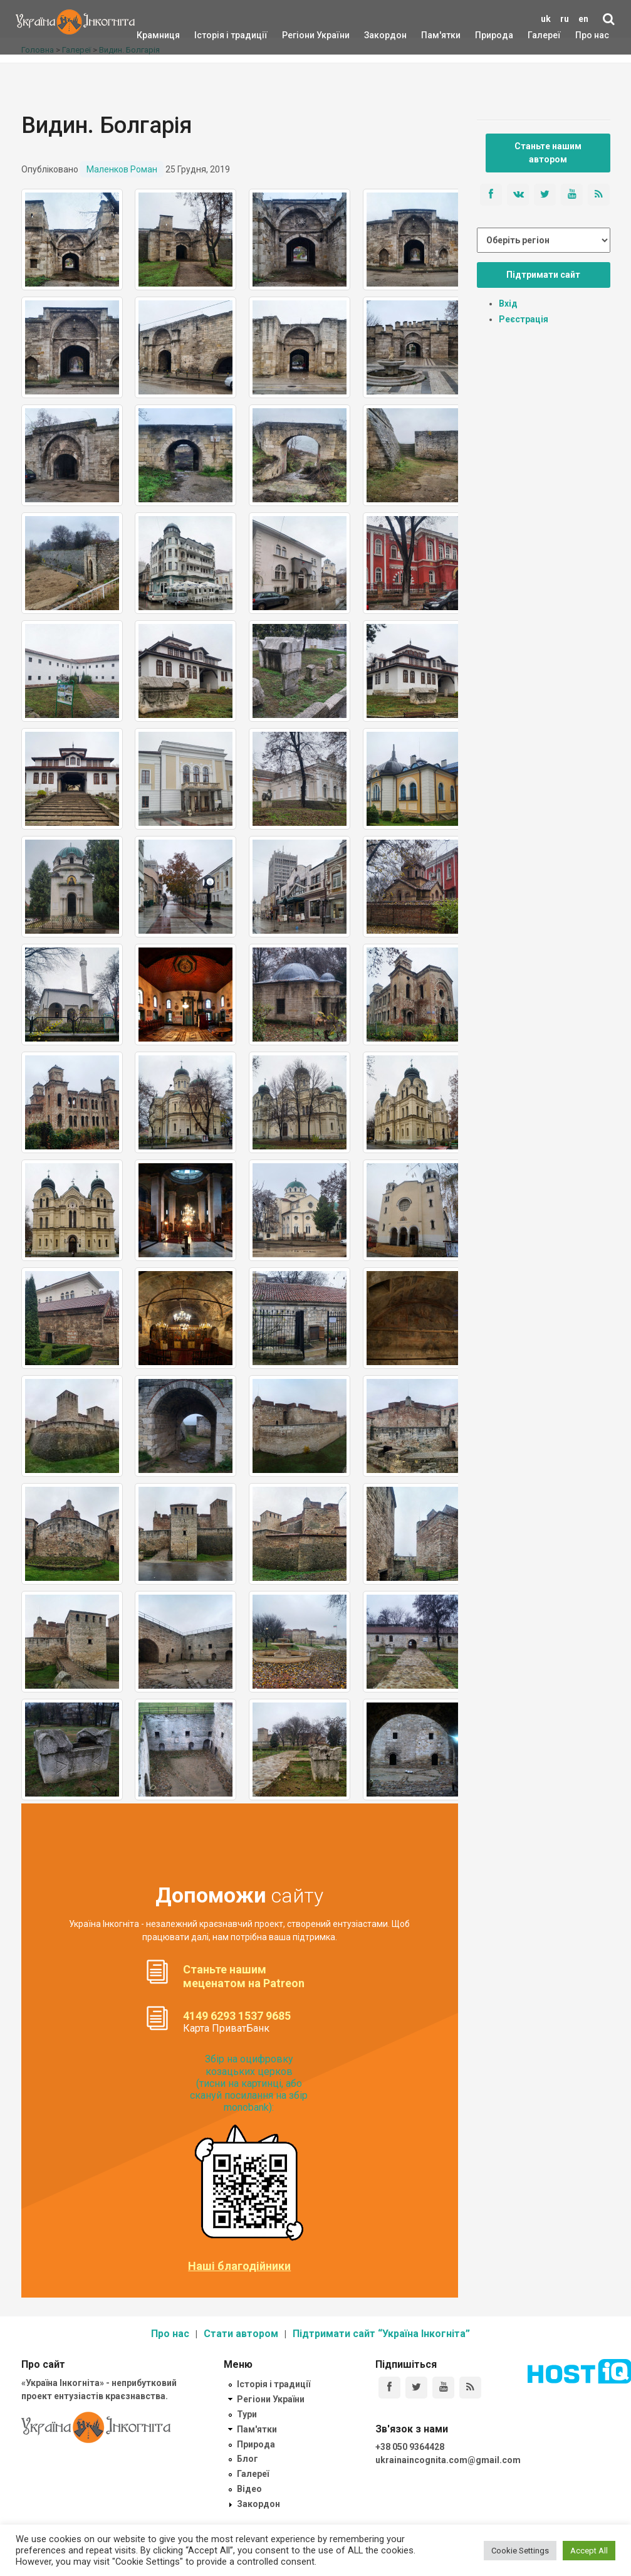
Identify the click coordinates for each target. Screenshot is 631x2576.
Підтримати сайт (543, 275)
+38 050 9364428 (409, 2447)
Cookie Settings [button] (520, 2550)
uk (546, 19)
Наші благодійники (239, 2266)
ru (564, 19)
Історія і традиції (212, 35)
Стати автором (241, 2334)
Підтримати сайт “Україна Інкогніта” (381, 2334)
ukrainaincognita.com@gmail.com (448, 2460)
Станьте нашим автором (547, 152)
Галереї (544, 35)
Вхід (508, 303)
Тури (247, 2414)
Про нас (592, 35)
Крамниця (158, 35)
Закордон (374, 35)
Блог (247, 2459)
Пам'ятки (431, 35)
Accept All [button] (589, 2550)
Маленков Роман (121, 169)
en (583, 19)
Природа (484, 35)
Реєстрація (523, 319)
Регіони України (299, 35)
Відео (249, 2489)
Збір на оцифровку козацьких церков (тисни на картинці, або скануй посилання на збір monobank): (249, 2083)
